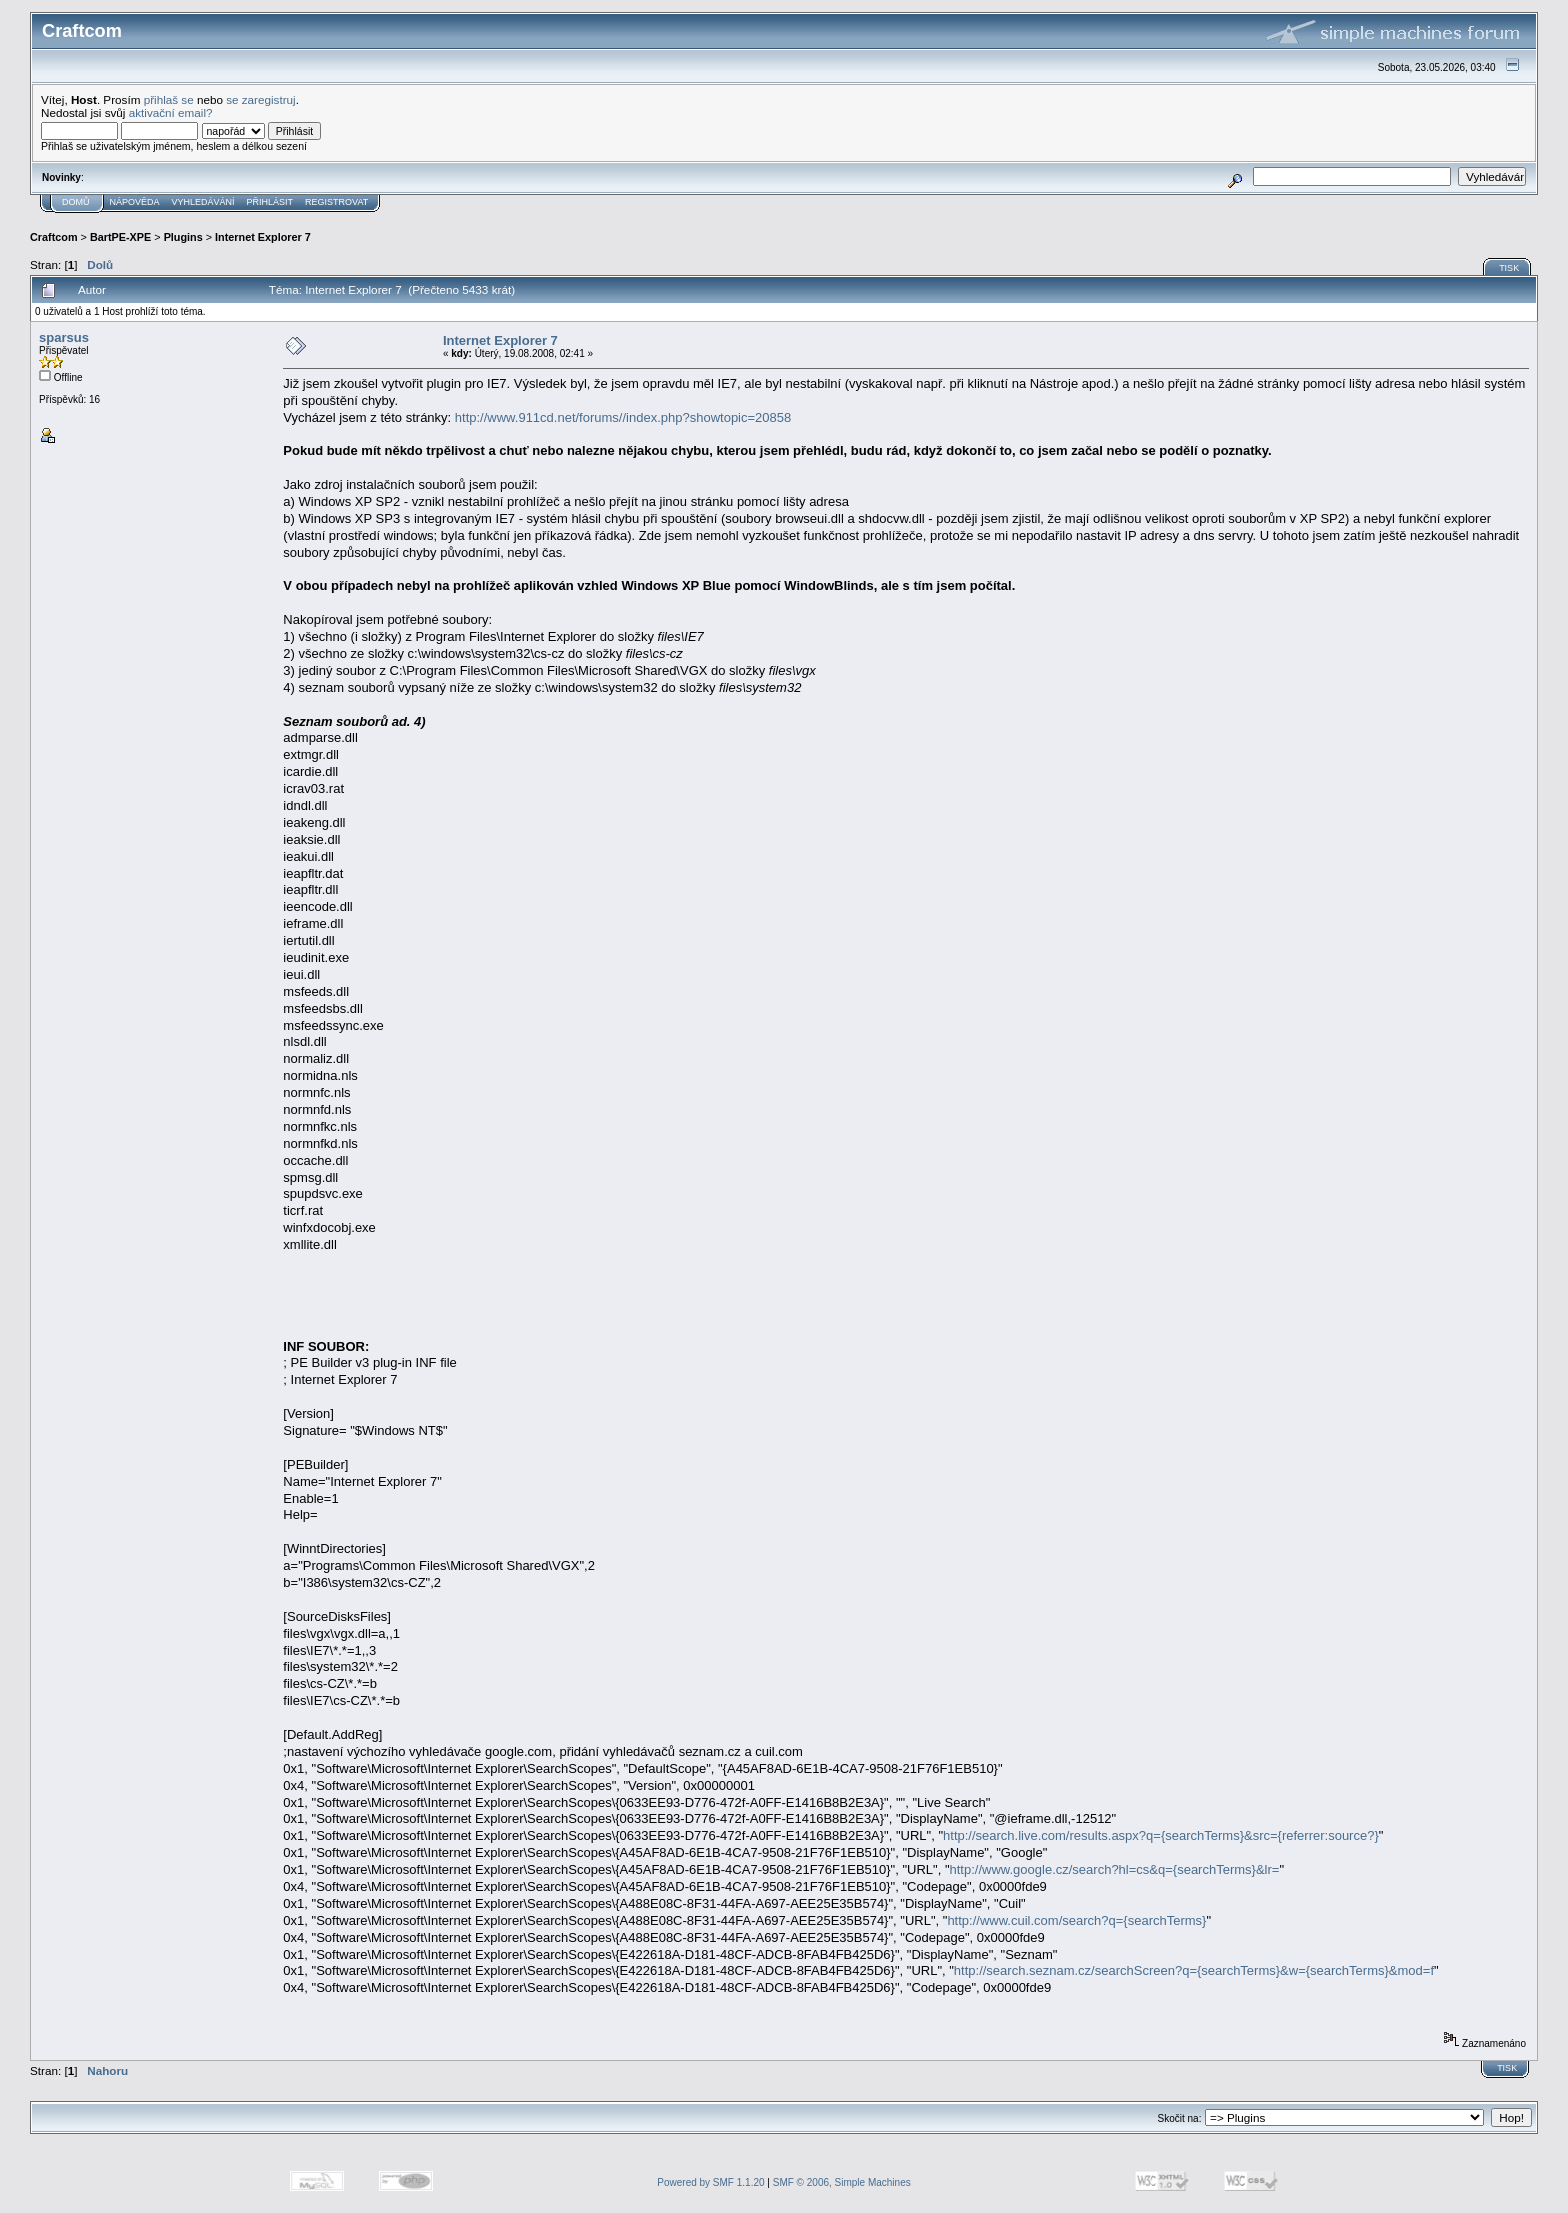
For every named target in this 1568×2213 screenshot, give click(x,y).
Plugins (183, 237)
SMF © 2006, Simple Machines (842, 2182)
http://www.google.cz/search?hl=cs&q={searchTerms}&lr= (1115, 1869)
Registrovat (336, 202)
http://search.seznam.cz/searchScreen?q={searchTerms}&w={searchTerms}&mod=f (1194, 1970)
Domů (76, 202)
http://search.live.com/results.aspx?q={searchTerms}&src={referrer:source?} (1161, 1835)
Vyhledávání (203, 202)
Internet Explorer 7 (263, 237)
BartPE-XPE (120, 237)
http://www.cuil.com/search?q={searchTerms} (1076, 1920)
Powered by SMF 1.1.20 (710, 2182)
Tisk (1509, 268)
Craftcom (54, 237)
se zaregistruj (261, 99)
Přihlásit (270, 202)
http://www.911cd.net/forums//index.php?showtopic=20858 (623, 417)
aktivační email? (171, 112)
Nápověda (135, 202)
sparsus (64, 337)
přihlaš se (169, 99)
